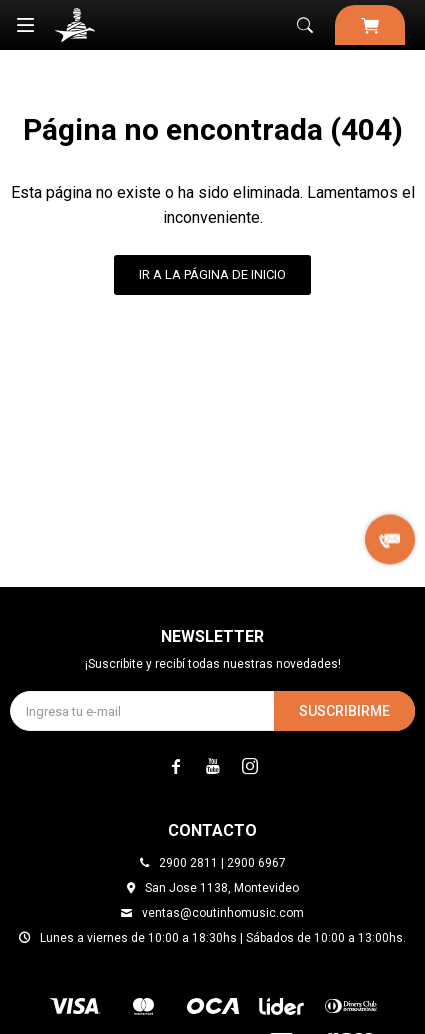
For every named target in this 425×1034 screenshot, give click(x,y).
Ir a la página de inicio (212, 274)
